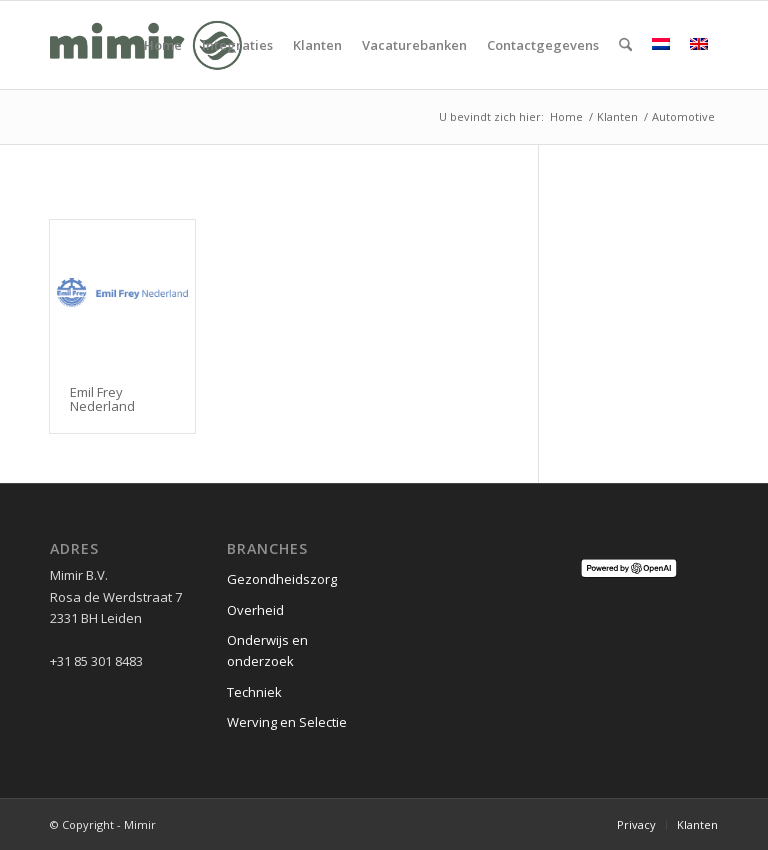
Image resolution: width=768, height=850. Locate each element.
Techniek (254, 692)
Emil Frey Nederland (102, 399)
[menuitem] (163, 45)
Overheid (255, 610)
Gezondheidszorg (282, 579)
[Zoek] (625, 45)
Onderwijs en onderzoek (267, 650)
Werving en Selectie (287, 722)
